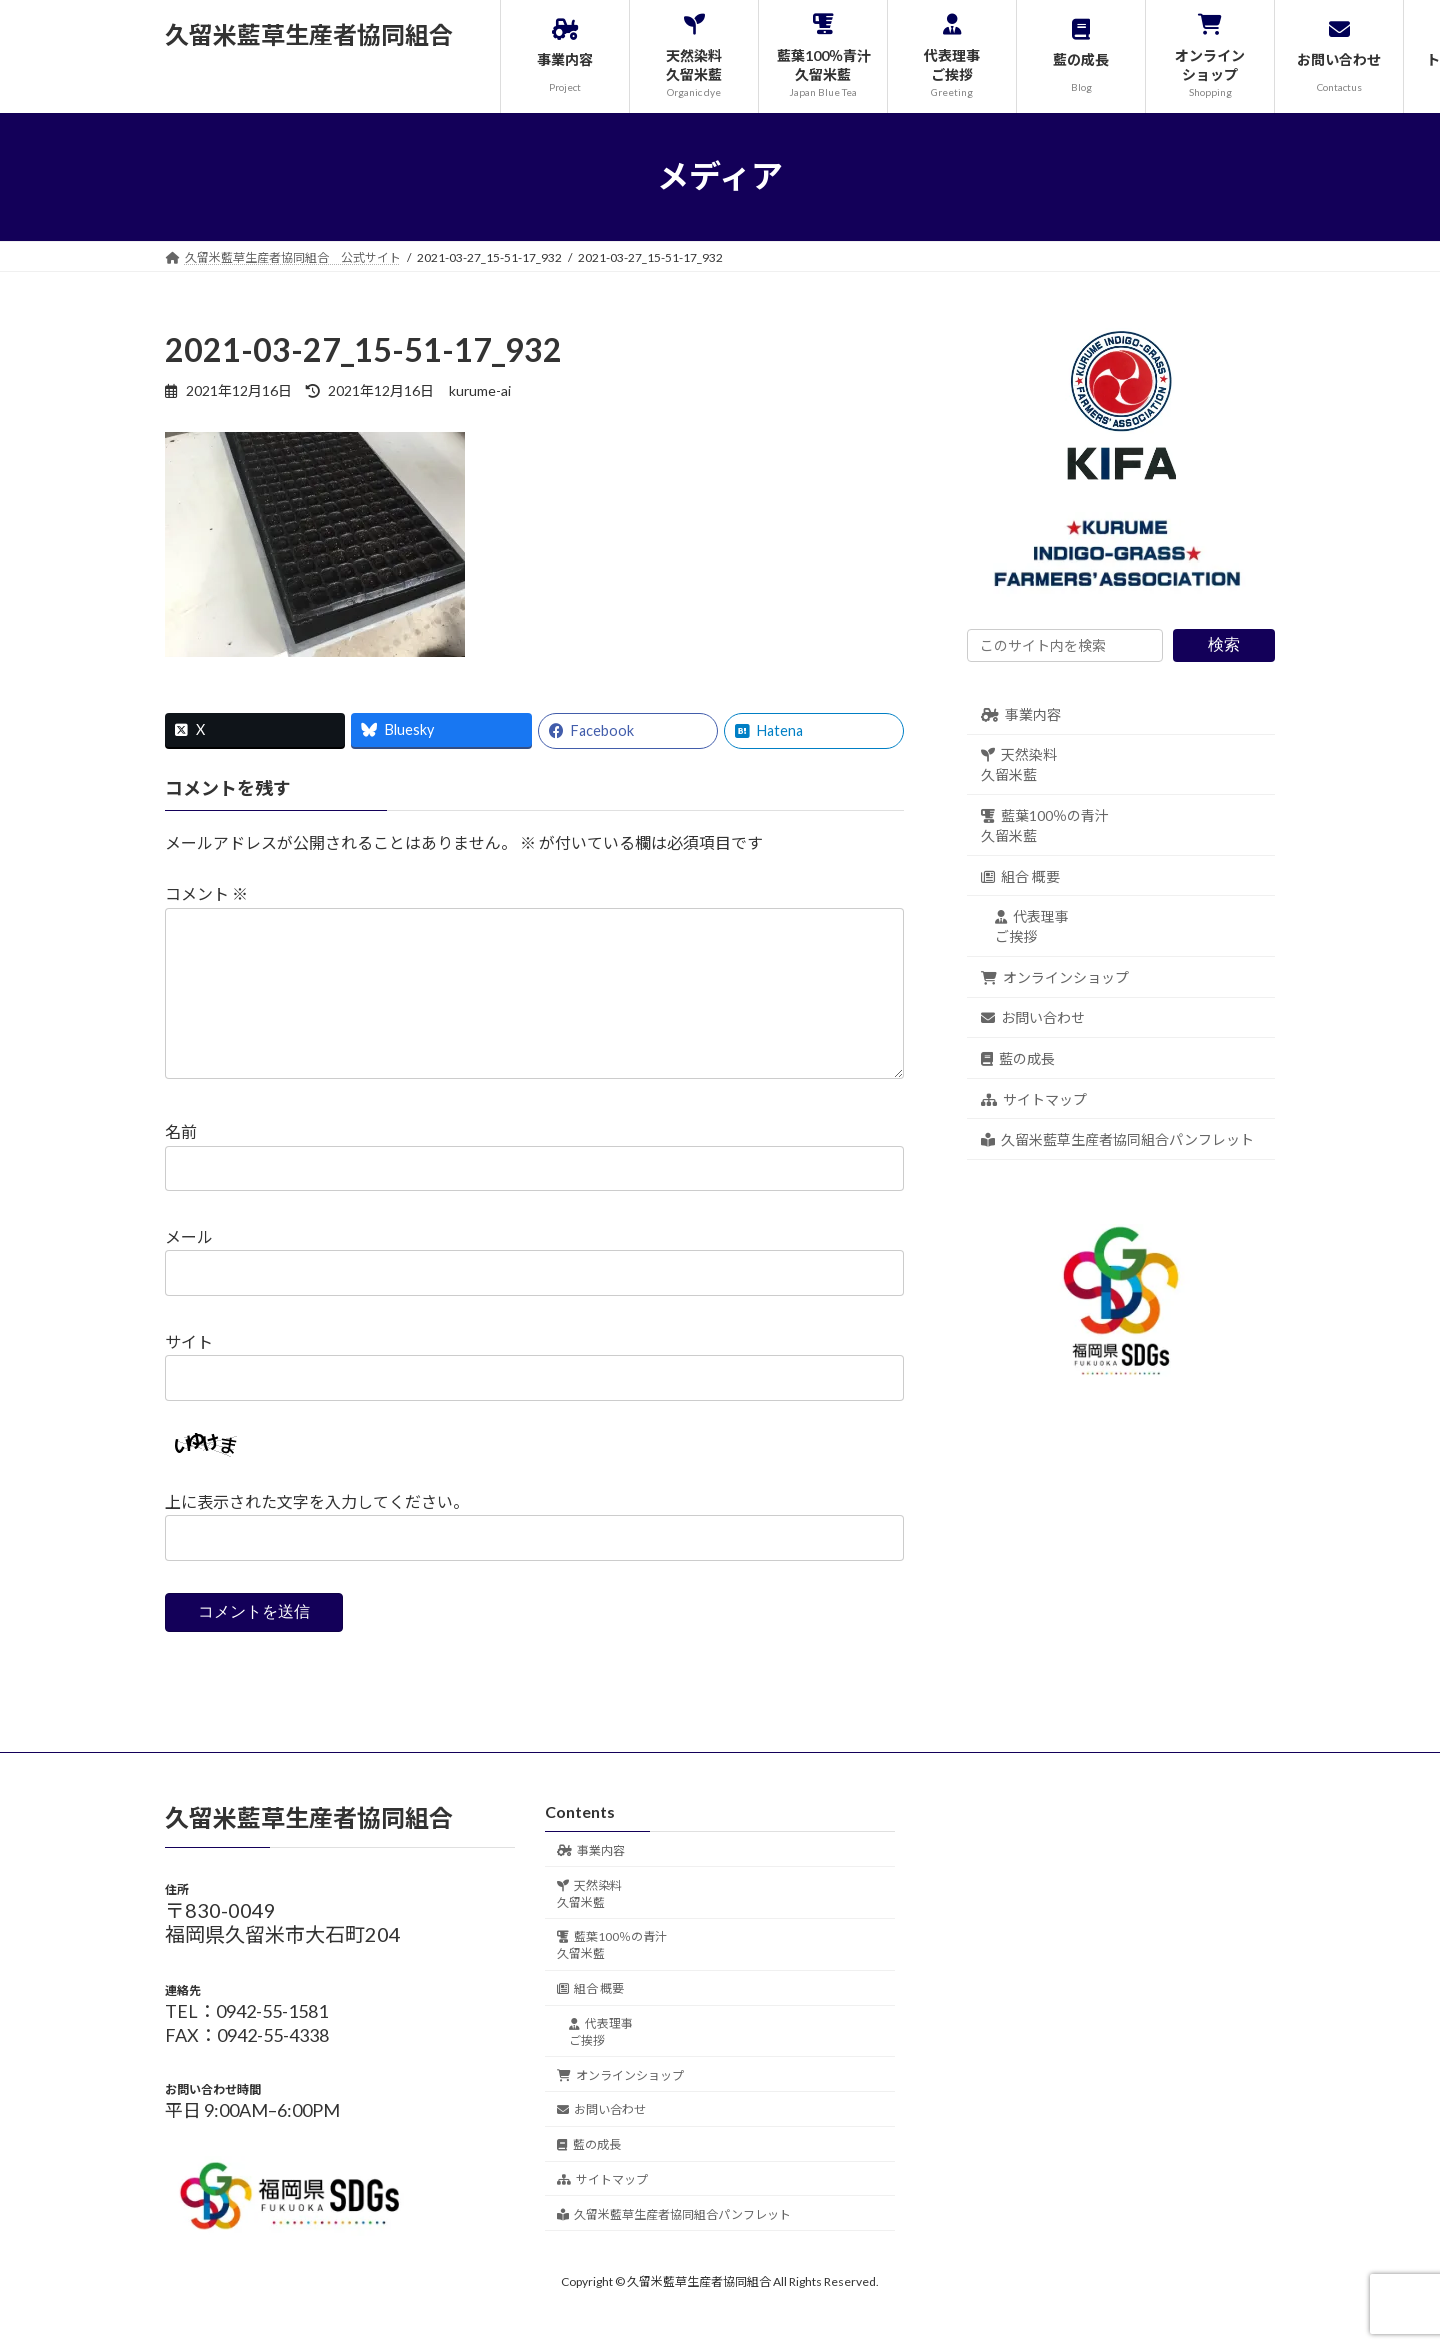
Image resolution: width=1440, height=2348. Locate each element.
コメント (206, 893)
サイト (189, 1373)
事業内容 (1021, 713)
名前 (181, 1163)
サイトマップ (1034, 1098)
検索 (1224, 644)
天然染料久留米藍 (1019, 764)
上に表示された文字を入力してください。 (317, 1533)
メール (189, 1268)
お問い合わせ (1033, 1017)
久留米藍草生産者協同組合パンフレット (1117, 1139)
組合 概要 (1020, 875)
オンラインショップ (1055, 976)
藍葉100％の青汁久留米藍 (1045, 825)
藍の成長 (1018, 1058)
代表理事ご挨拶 (1032, 926)
